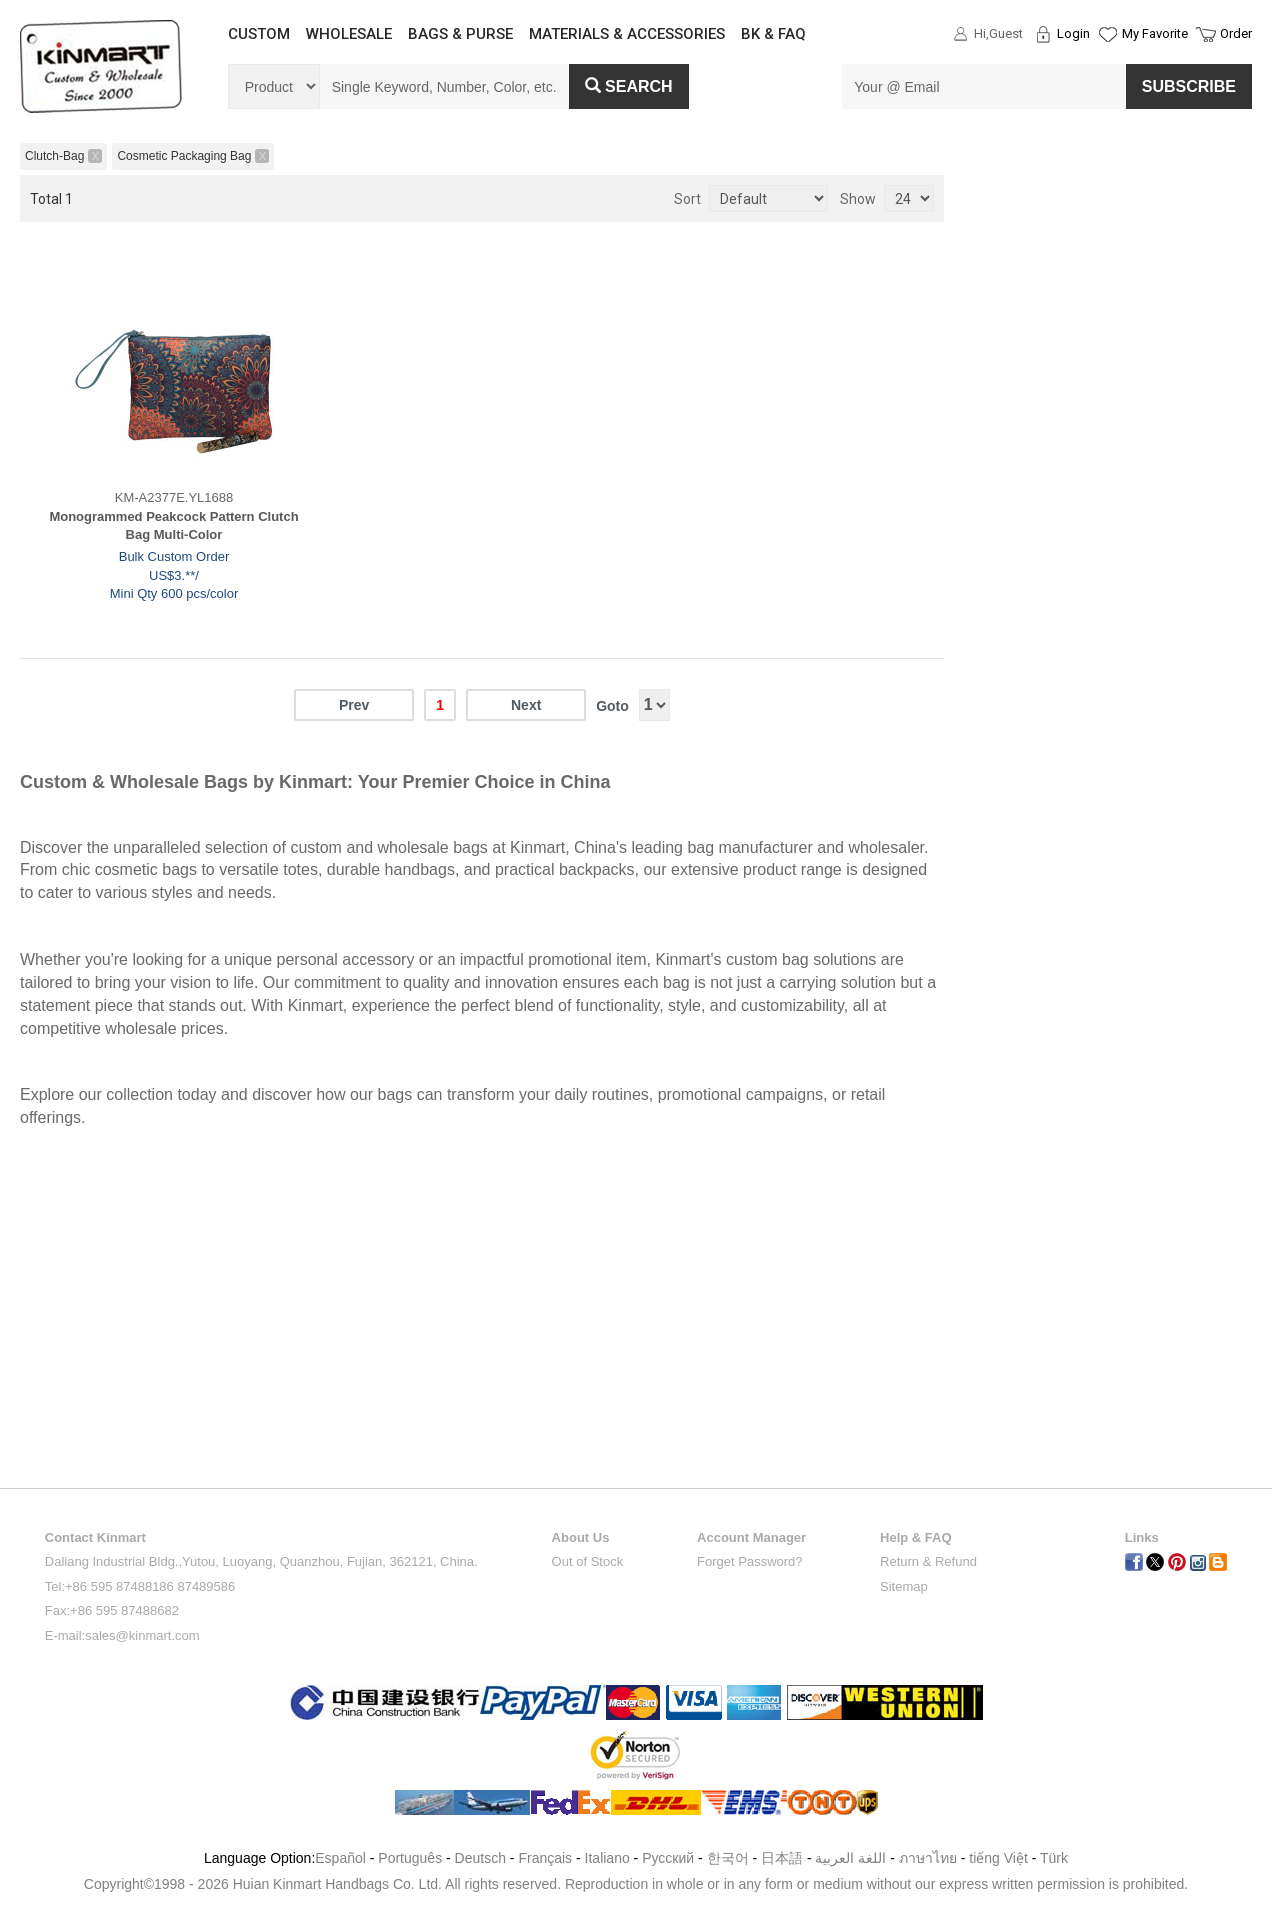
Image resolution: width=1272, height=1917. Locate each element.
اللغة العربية (852, 1858)
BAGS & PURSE (460, 34)
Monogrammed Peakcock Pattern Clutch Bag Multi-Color (173, 526)
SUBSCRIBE (1189, 86)
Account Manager (751, 1537)
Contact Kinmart (95, 1537)
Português (410, 1858)
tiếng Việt (998, 1858)
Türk (1054, 1858)
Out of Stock (588, 1561)
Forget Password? (750, 1561)
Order (1236, 33)
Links (1142, 1537)
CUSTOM (259, 34)
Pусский (668, 1858)
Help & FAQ (916, 1537)
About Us (581, 1537)
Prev (354, 705)
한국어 (728, 1858)
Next (526, 705)
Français (545, 1858)
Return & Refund (928, 1561)
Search (629, 86)
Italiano (607, 1858)
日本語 (782, 1858)
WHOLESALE (349, 34)
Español (340, 1858)
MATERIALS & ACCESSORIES (627, 34)
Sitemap (904, 1586)
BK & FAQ (773, 34)
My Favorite (1155, 33)
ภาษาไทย (928, 1858)
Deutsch (480, 1858)
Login (1073, 33)
